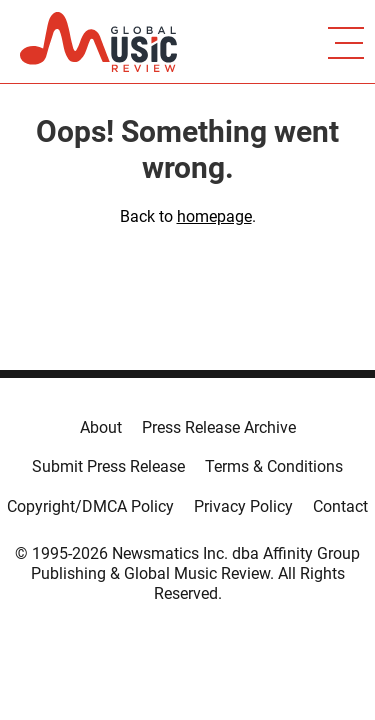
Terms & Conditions (274, 466)
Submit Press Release (108, 466)
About (101, 427)
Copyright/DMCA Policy (90, 506)
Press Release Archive (219, 427)
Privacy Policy (243, 506)
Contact (340, 506)
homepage (214, 216)
